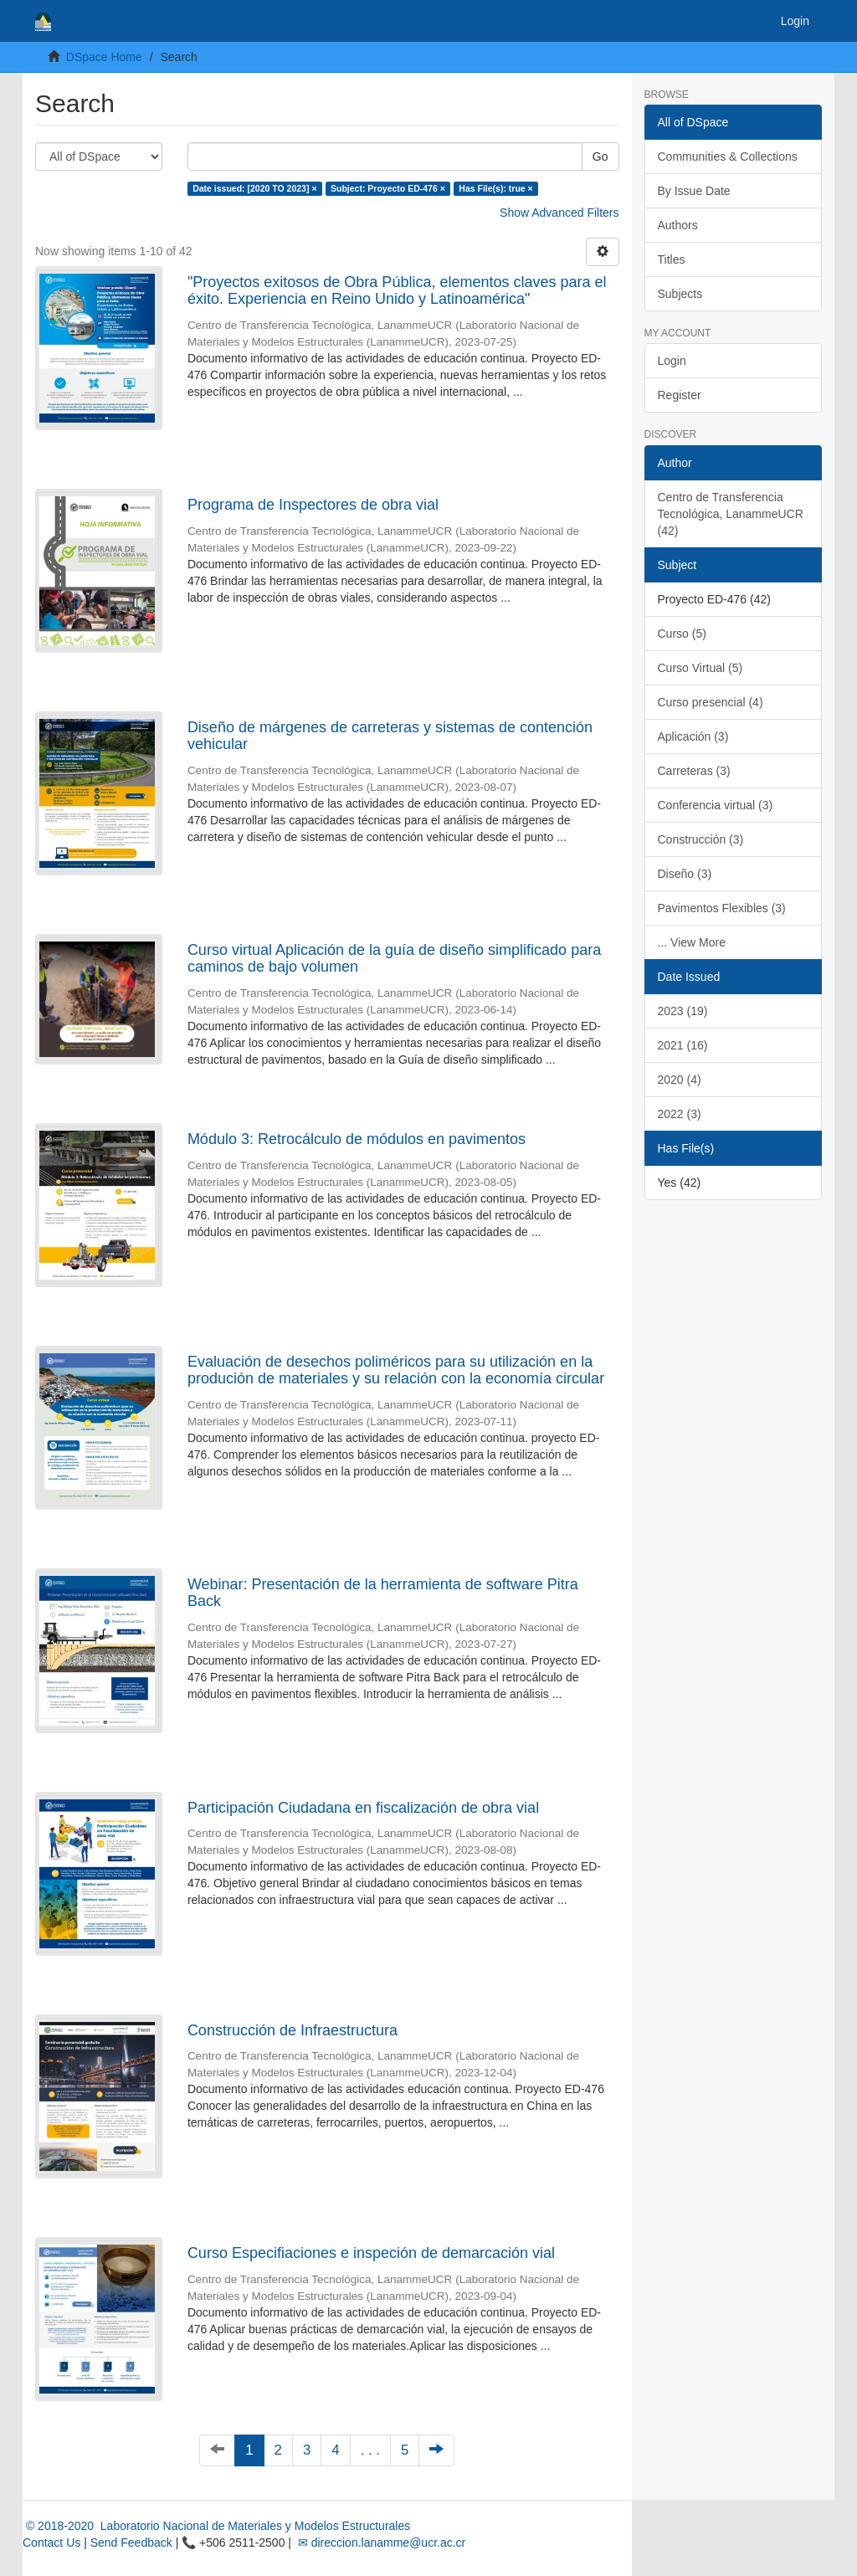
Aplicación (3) (693, 736)
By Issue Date (694, 191)
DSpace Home (104, 57)
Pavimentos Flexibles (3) (722, 908)
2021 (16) (683, 1045)
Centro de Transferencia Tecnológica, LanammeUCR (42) (730, 513)
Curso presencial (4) (710, 702)
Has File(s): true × (495, 188)
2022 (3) (679, 1114)
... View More (692, 942)
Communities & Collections (728, 156)
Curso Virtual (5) (700, 668)
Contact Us (51, 2542)
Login (672, 360)
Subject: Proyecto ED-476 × (388, 188)
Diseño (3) (685, 873)
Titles (671, 259)
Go (600, 156)
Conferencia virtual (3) (715, 805)
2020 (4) (679, 1079)
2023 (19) (683, 1011)
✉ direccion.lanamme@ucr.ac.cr (380, 2542)
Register (679, 395)
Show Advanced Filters (559, 212)
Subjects (680, 293)
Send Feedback (131, 2542)
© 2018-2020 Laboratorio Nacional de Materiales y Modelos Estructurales (216, 2525)
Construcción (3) (701, 839)
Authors (678, 225)
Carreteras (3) (694, 770)
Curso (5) (682, 633)
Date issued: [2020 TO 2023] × (254, 188)
